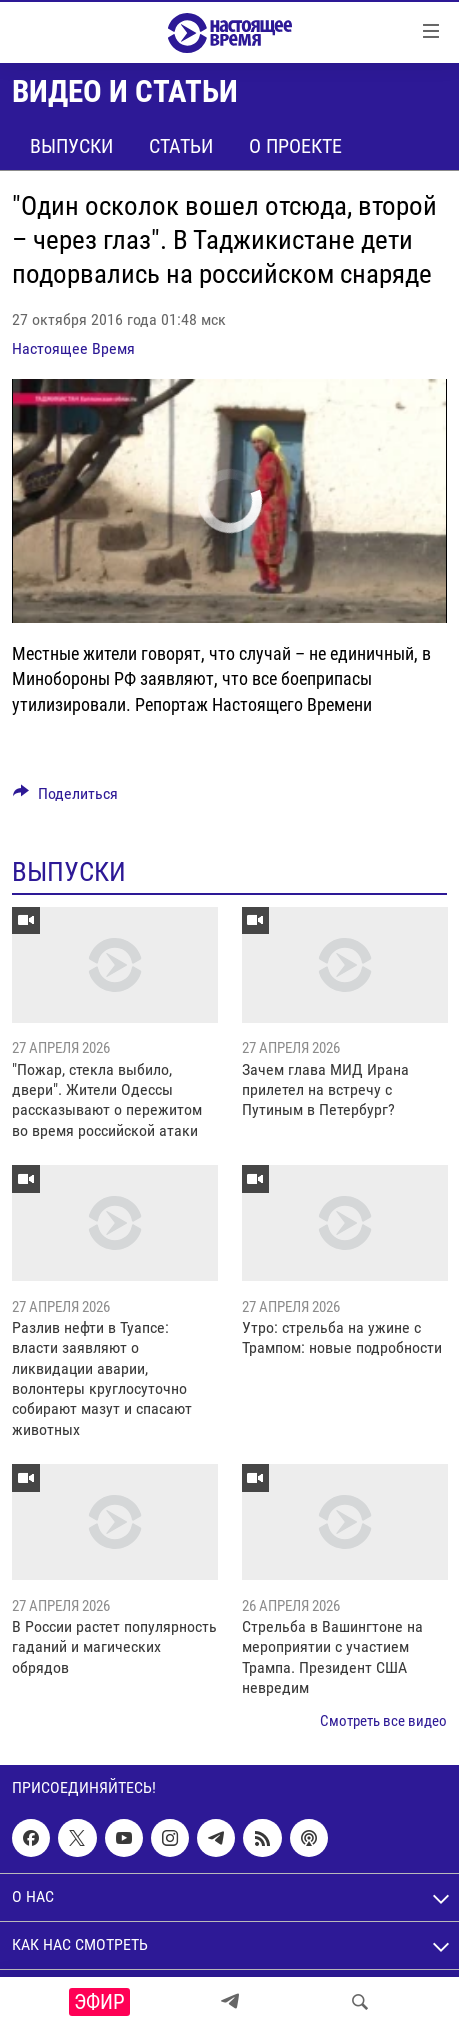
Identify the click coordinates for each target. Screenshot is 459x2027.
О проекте (295, 146)
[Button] (65, 798)
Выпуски (71, 146)
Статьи (181, 146)
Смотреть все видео (383, 1721)
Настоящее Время (73, 348)
